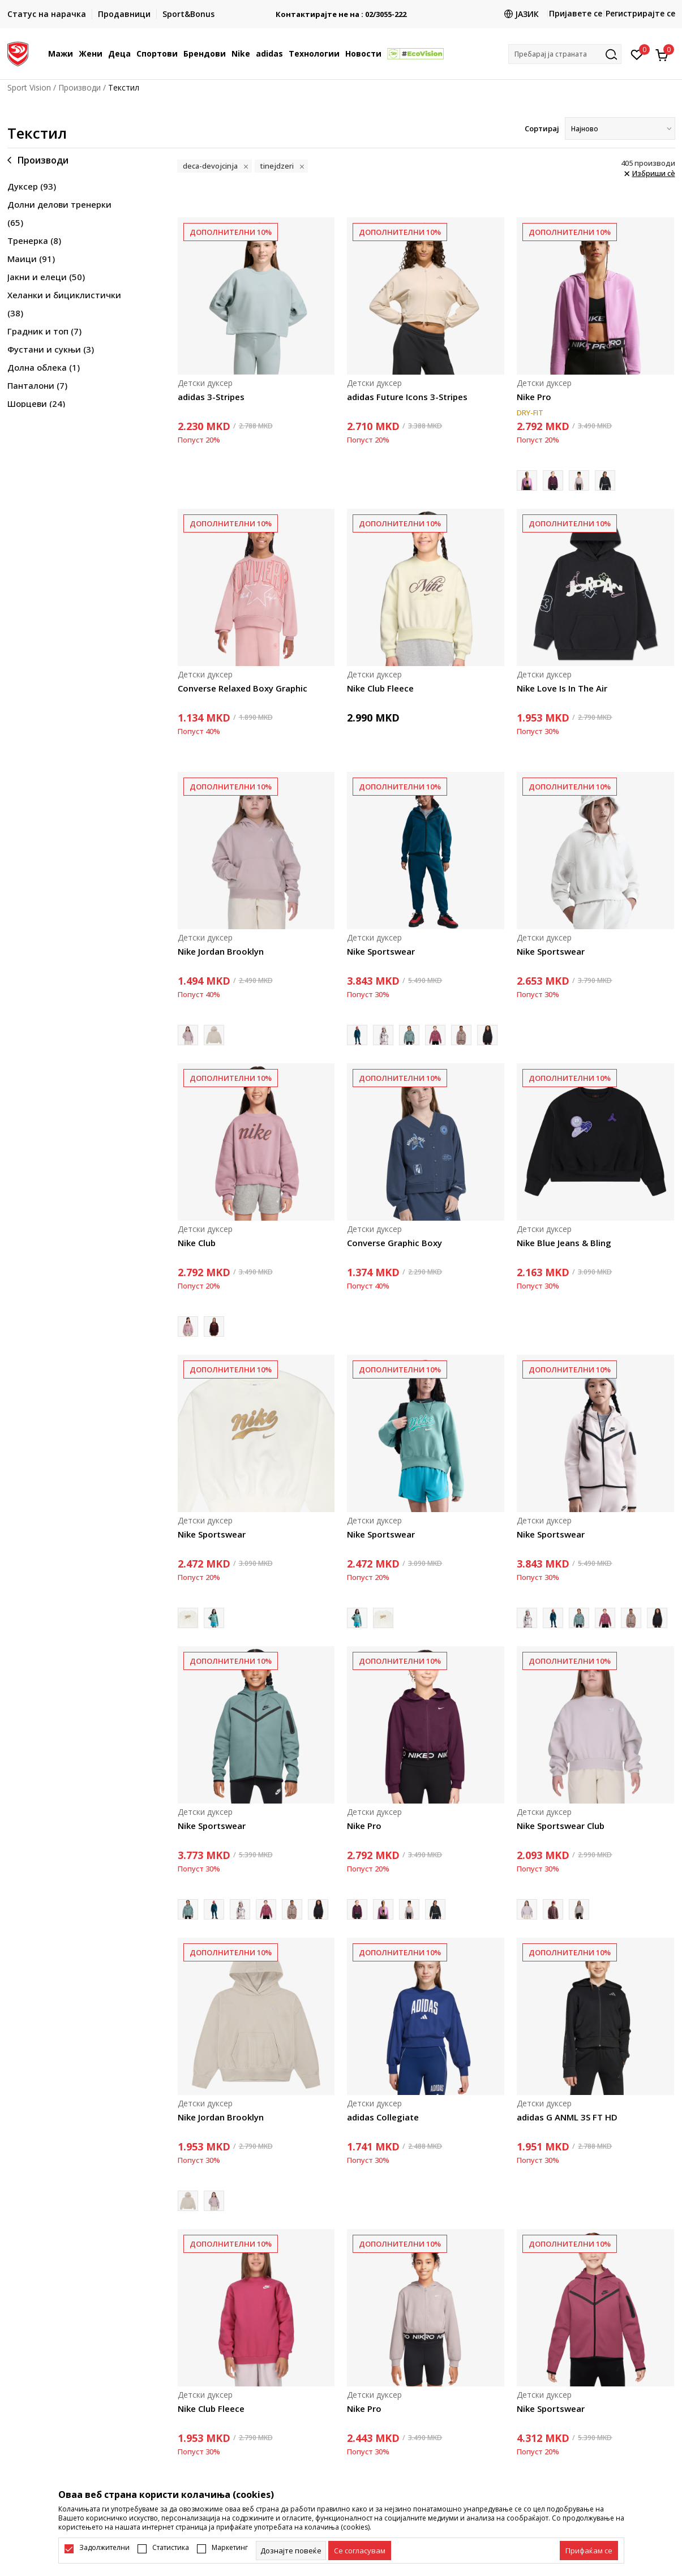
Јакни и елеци (46, 276)
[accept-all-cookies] (589, 2550)
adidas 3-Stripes (211, 396)
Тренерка (34, 240)
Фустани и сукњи (50, 349)
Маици (31, 258)
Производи (79, 87)
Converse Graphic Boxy (394, 1242)
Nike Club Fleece (380, 688)
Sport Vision (29, 87)
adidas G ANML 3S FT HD (567, 2117)
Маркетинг (230, 2547)
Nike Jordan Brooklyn (221, 951)
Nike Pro (534, 396)
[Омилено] (637, 53)
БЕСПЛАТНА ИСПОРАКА (341, 10)
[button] (564, 54)
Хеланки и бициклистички (64, 304)
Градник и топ (44, 331)
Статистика (170, 2547)
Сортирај (542, 128)
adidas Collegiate (383, 2117)
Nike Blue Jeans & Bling (564, 1242)
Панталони (37, 385)
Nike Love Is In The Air (562, 688)
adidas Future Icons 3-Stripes (407, 396)
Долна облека (43, 367)
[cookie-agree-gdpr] (359, 2550)
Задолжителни (104, 2547)
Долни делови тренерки (59, 213)
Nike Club (197, 1242)
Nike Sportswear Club (560, 1825)
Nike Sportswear (381, 951)
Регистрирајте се (640, 13)
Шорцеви (36, 403)
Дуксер (31, 186)
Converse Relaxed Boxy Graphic (242, 688)
